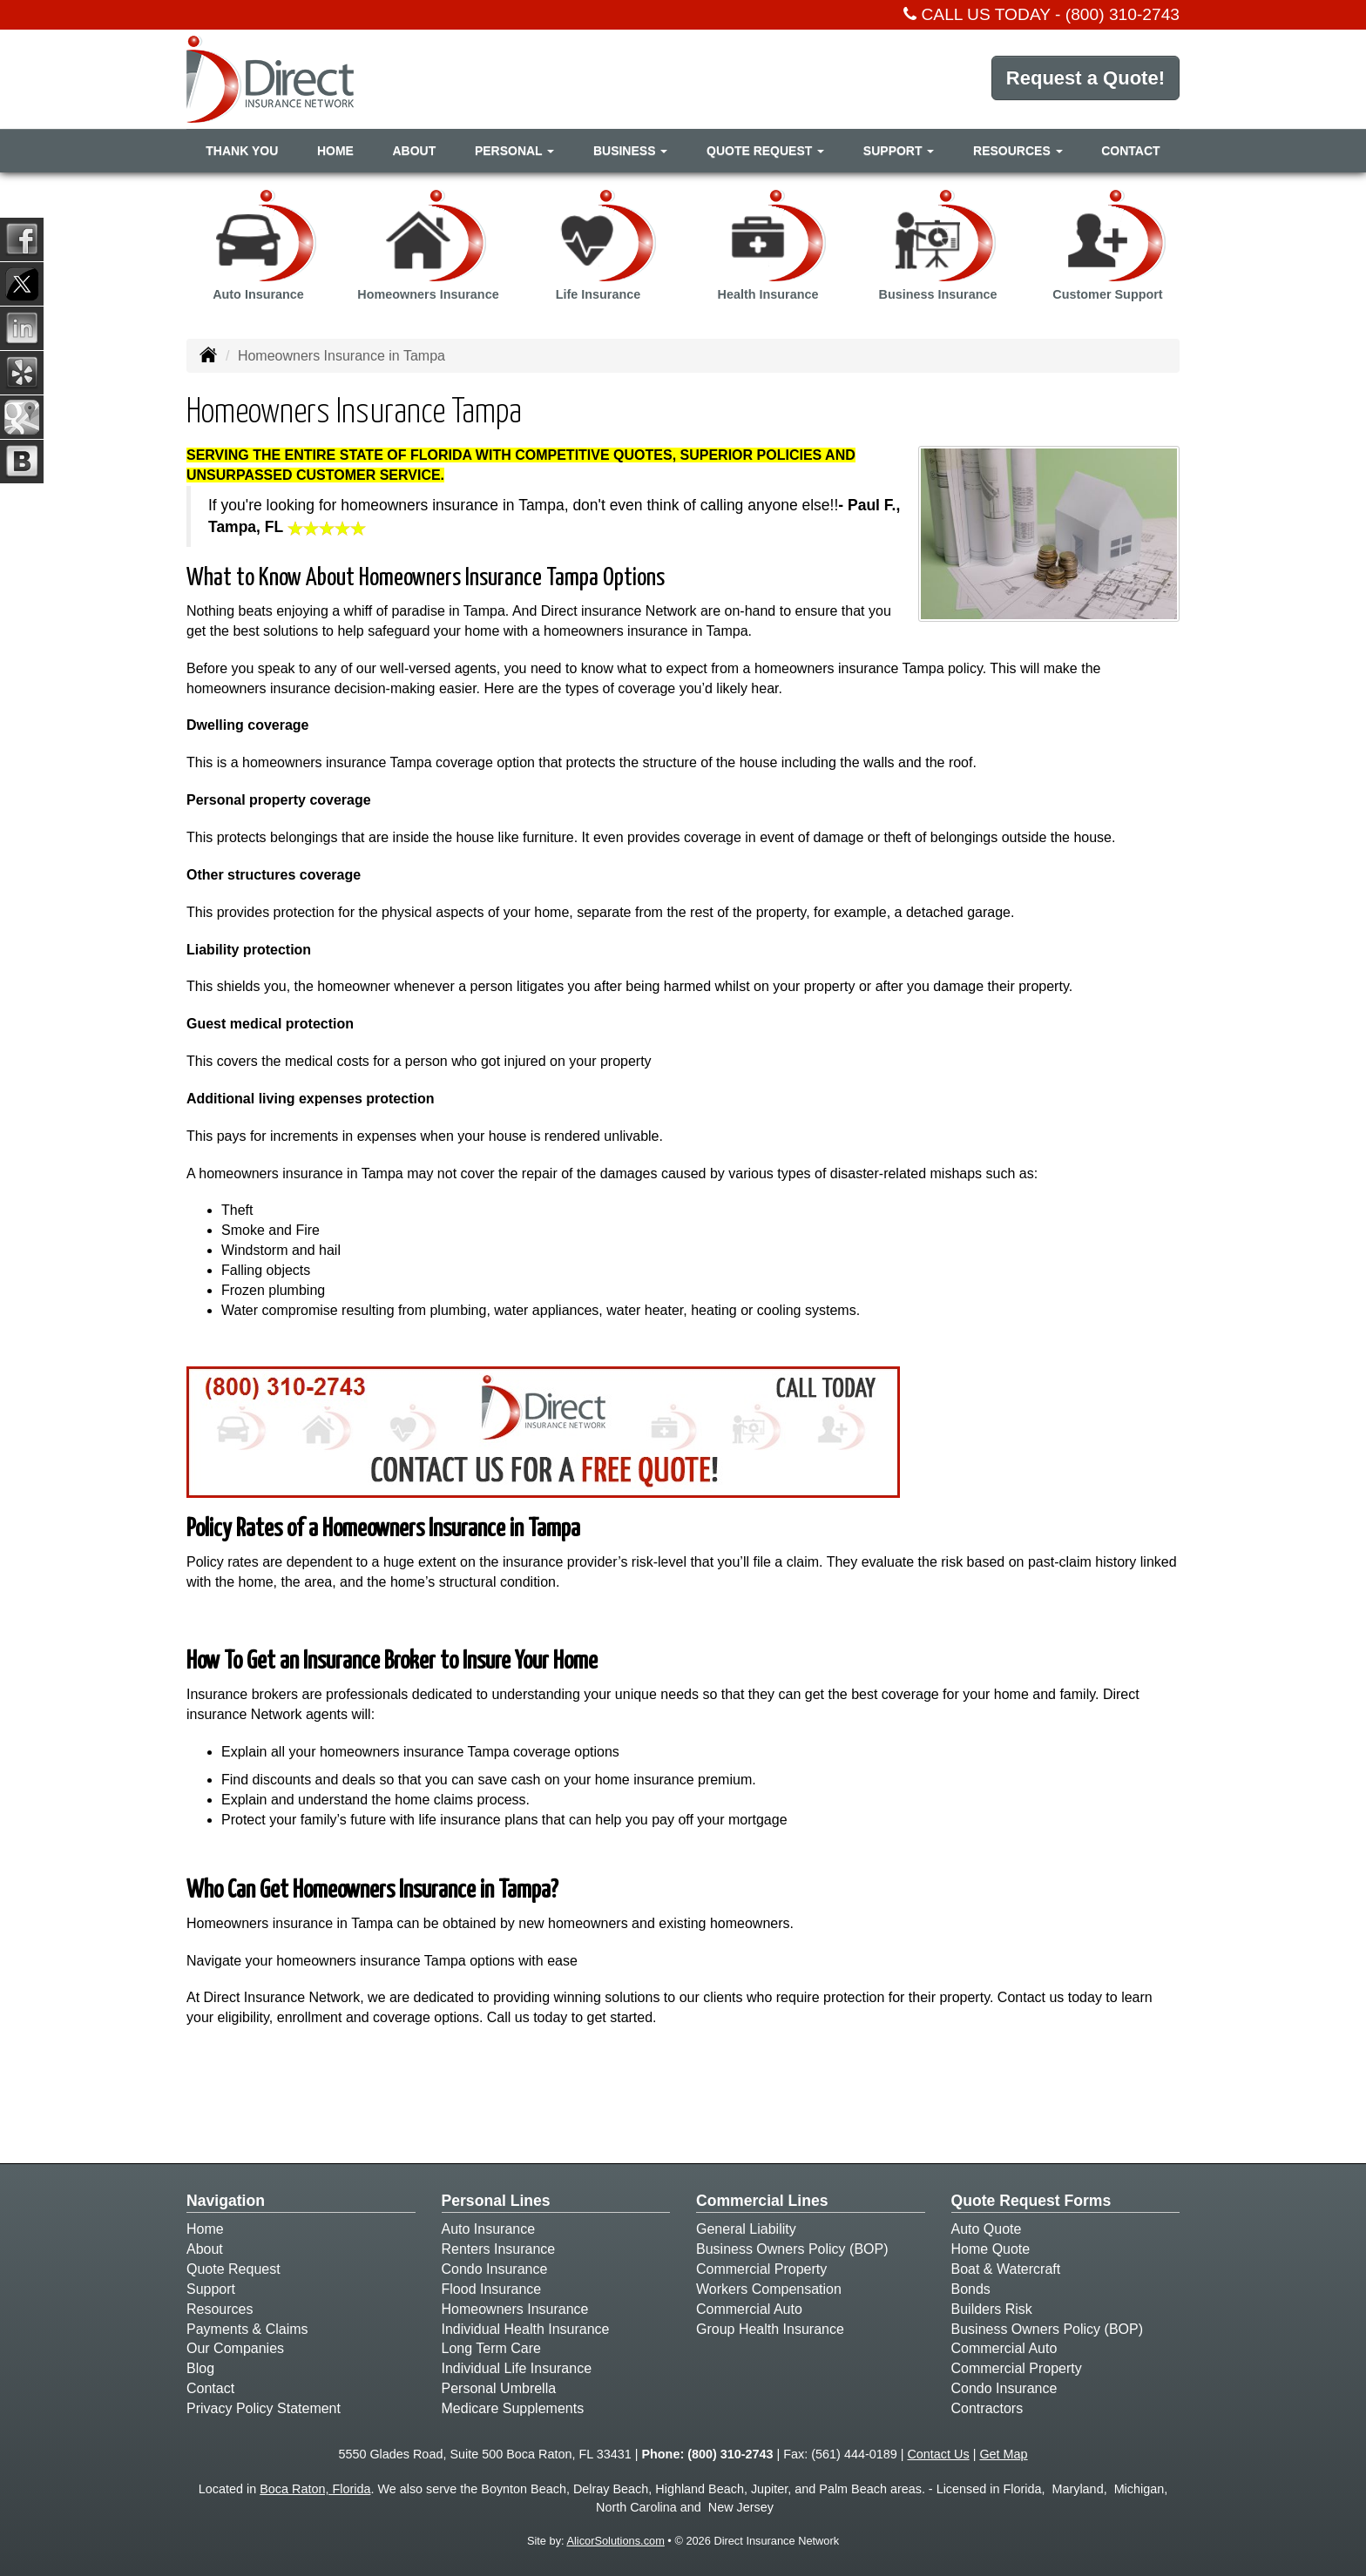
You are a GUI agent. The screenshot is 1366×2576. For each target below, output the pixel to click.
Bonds (971, 2289)
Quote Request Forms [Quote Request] (1031, 2200)
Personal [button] (514, 151)
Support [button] (899, 151)
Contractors (987, 2408)
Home (335, 151)
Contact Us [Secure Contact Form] (938, 2454)
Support (210, 2289)
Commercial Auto (749, 2309)
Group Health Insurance (770, 2329)
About (414, 151)
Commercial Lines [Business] (762, 2200)
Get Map (1003, 2454)
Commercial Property (761, 2269)
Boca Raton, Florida (315, 2489)
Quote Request (233, 2269)
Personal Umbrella (499, 2388)
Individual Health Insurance (526, 2329)
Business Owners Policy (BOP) (792, 2249)
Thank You (242, 151)
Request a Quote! (1085, 78)
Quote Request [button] (765, 151)
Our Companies (235, 2348)
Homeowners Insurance (515, 2309)
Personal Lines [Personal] (496, 2200)
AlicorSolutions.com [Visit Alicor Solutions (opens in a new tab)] (615, 2540)
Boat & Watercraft (1006, 2269)
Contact (1130, 151)
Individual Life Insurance (517, 2368)
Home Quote (991, 2249)
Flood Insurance (492, 2289)
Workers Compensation (769, 2289)
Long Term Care (491, 2348)
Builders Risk (991, 2309)
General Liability (746, 2229)
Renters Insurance (499, 2249)
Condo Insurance (495, 2269)
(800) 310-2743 (1122, 14)
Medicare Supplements (513, 2408)
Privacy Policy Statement (263, 2408)
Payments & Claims (247, 2329)
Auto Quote (986, 2229)
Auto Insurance (489, 2229)
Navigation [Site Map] (225, 2200)
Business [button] (630, 151)
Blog (200, 2368)
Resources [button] (1018, 151)
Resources (219, 2309)
